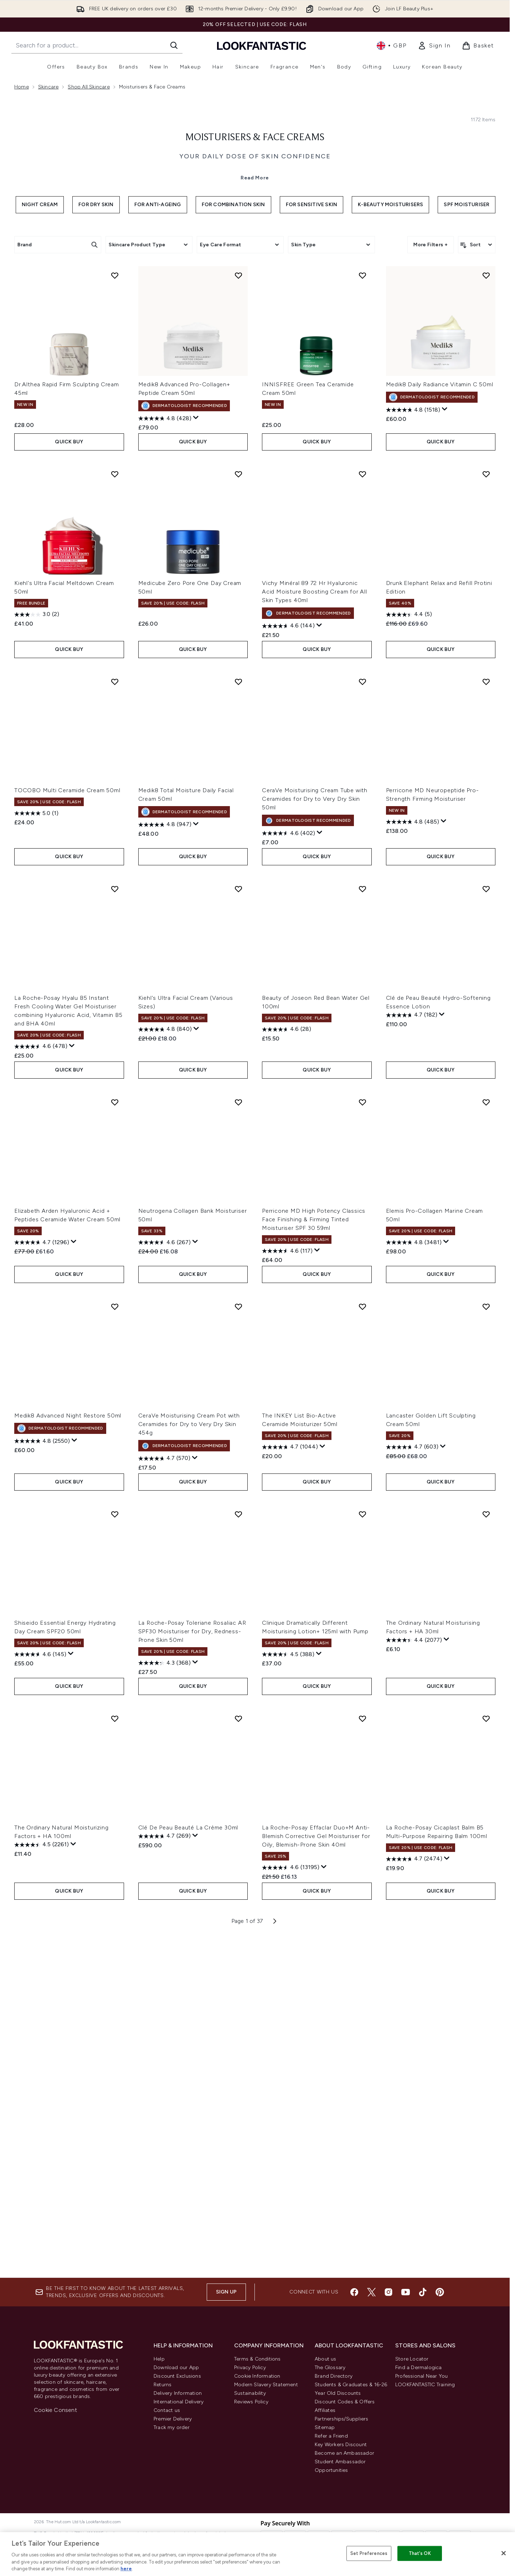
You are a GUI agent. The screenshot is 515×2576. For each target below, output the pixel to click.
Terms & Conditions (257, 2359)
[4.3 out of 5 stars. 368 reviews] (164, 1997)
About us (325, 2359)
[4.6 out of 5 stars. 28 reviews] (286, 1363)
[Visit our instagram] (388, 2292)
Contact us (167, 2410)
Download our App (176, 2367)
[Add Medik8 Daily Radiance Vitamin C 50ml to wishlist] (486, 609)
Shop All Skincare (88, 87)
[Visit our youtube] (405, 2292)
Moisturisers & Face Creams (254, 268)
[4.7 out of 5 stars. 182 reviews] (411, 1349)
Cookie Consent (55, 2410)
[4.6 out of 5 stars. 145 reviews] (40, 1989)
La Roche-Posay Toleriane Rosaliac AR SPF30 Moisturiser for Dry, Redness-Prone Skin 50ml (192, 1966)
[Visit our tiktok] (422, 2292)
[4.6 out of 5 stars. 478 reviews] (40, 1380)
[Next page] (274, 2255)
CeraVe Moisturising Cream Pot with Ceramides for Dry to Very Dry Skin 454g (189, 1758)
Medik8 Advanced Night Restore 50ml (67, 1749)
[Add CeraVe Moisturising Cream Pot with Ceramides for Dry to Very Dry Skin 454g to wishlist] (238, 1641)
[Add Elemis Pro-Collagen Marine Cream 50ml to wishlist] (486, 1436)
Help (159, 2359)
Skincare (48, 87)
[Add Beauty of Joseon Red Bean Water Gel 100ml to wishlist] (362, 1223)
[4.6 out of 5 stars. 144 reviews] (288, 960)
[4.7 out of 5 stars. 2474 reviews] (414, 2193)
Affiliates (325, 2410)
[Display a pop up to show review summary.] (196, 752)
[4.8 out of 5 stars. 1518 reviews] (413, 744)
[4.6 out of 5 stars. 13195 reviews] (290, 2202)
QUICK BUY (69, 776)
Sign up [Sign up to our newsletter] (226, 2292)
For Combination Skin (233, 335)
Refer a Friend (331, 2436)
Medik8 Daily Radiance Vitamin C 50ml (439, 718)
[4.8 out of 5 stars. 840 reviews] (165, 1363)
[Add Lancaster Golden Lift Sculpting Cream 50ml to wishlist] (486, 1641)
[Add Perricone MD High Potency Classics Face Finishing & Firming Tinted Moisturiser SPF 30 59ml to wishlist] (362, 1436)
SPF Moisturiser (466, 335)
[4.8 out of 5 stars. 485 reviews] (412, 1156)
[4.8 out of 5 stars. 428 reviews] (164, 753)
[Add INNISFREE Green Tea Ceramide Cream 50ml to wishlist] (362, 609)
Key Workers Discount (341, 2445)
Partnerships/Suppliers (341, 2419)
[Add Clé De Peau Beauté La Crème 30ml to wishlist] (238, 2053)
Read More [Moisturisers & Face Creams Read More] (255, 308)
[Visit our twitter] (371, 2292)
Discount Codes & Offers (345, 2402)
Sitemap (325, 2427)
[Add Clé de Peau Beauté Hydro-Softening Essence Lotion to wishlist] (486, 1223)
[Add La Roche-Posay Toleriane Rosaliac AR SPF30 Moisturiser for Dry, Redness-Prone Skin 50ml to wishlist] (238, 1848)
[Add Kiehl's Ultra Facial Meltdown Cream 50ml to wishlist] (114, 808)
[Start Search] (174, 45)
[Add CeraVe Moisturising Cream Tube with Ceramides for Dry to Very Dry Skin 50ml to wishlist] (362, 1015)
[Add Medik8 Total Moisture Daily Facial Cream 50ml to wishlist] (238, 1015)
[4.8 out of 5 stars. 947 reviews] (164, 1159)
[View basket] (478, 46)
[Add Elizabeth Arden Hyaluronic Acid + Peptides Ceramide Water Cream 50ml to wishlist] (114, 1436)
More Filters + (430, 375)
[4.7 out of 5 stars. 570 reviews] (164, 1792)
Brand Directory (333, 2376)
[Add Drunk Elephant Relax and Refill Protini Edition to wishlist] (486, 808)
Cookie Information (257, 2376)
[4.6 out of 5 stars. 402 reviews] (288, 1168)
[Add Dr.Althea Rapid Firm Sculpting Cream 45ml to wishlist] (114, 609)
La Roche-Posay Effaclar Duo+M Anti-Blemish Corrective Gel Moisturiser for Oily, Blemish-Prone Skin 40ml (316, 2170)
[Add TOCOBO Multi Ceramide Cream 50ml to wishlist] (114, 1015)
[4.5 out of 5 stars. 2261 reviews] (41, 2179)
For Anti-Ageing (157, 335)
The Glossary (330, 2367)
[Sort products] (476, 375)
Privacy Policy (250, 2367)
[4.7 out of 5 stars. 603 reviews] (412, 1781)
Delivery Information (178, 2393)
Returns (162, 2385)
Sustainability (250, 2393)
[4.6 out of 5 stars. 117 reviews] (287, 1585)
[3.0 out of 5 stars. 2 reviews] (36, 949)
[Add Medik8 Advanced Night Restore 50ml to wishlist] (114, 1641)
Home (21, 87)
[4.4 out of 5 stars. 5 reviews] (409, 949)
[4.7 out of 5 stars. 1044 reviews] (290, 1781)
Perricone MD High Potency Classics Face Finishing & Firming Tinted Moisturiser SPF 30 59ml (313, 1554)
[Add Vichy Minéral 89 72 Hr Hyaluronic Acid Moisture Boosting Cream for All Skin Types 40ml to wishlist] (362, 808)
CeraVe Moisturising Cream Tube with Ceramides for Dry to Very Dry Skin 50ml (314, 1133)
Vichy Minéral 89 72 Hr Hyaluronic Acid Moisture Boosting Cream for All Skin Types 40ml (314, 926)
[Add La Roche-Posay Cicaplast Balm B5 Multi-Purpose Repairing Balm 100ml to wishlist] (486, 2053)
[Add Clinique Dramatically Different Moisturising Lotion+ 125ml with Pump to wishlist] (362, 1848)
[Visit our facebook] (354, 2292)
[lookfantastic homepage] (261, 45)
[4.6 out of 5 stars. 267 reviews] (164, 1577)
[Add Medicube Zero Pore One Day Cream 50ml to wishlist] (238, 808)
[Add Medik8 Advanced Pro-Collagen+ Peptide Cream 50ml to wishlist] (238, 609)
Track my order (172, 2427)
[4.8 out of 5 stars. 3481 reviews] (414, 1577)
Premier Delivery (173, 2419)
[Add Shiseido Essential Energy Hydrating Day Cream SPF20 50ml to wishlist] (114, 1848)
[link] (434, 46)
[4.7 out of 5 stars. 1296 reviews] (41, 1577)
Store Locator (412, 2359)
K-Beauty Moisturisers (390, 335)
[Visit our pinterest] (439, 2292)
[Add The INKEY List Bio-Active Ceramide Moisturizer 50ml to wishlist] (362, 1641)
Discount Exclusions (177, 2376)
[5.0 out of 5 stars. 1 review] (36, 1148)
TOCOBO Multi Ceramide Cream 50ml (67, 1124)
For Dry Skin (95, 335)
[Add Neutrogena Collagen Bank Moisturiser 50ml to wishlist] (238, 1436)
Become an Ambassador (344, 2453)
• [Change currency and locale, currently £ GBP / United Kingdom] (391, 45)
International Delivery (179, 2402)
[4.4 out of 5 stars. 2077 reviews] (414, 1974)
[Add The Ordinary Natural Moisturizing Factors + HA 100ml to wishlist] (114, 2053)
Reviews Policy (251, 2402)
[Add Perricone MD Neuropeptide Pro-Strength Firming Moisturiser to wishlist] (486, 1015)
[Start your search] (96, 45)
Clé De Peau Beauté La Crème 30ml (188, 2161)
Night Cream (40, 335)
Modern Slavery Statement (266, 2385)
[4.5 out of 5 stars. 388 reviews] (288, 1989)
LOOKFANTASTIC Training (425, 2385)
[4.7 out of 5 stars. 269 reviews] (164, 2170)
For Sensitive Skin (312, 335)
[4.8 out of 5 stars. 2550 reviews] (42, 1775)
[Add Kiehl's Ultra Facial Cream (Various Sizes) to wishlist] (238, 1223)
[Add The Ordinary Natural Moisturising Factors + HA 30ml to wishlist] (486, 1848)
